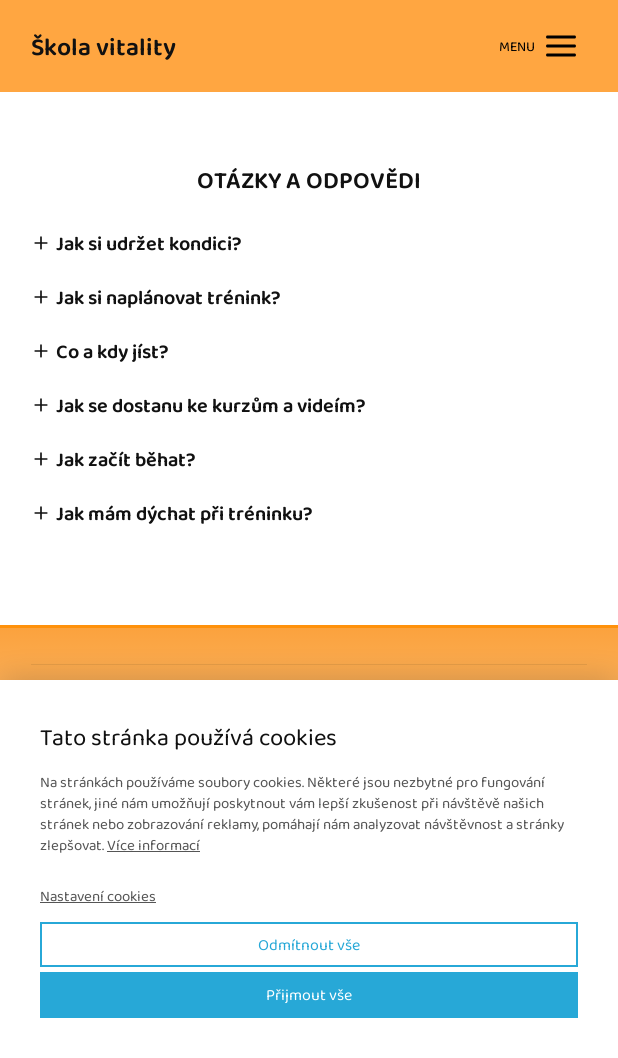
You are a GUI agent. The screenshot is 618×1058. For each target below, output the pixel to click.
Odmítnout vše (309, 944)
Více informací (153, 845)
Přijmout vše (309, 994)
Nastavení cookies (98, 896)
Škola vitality (103, 46)
